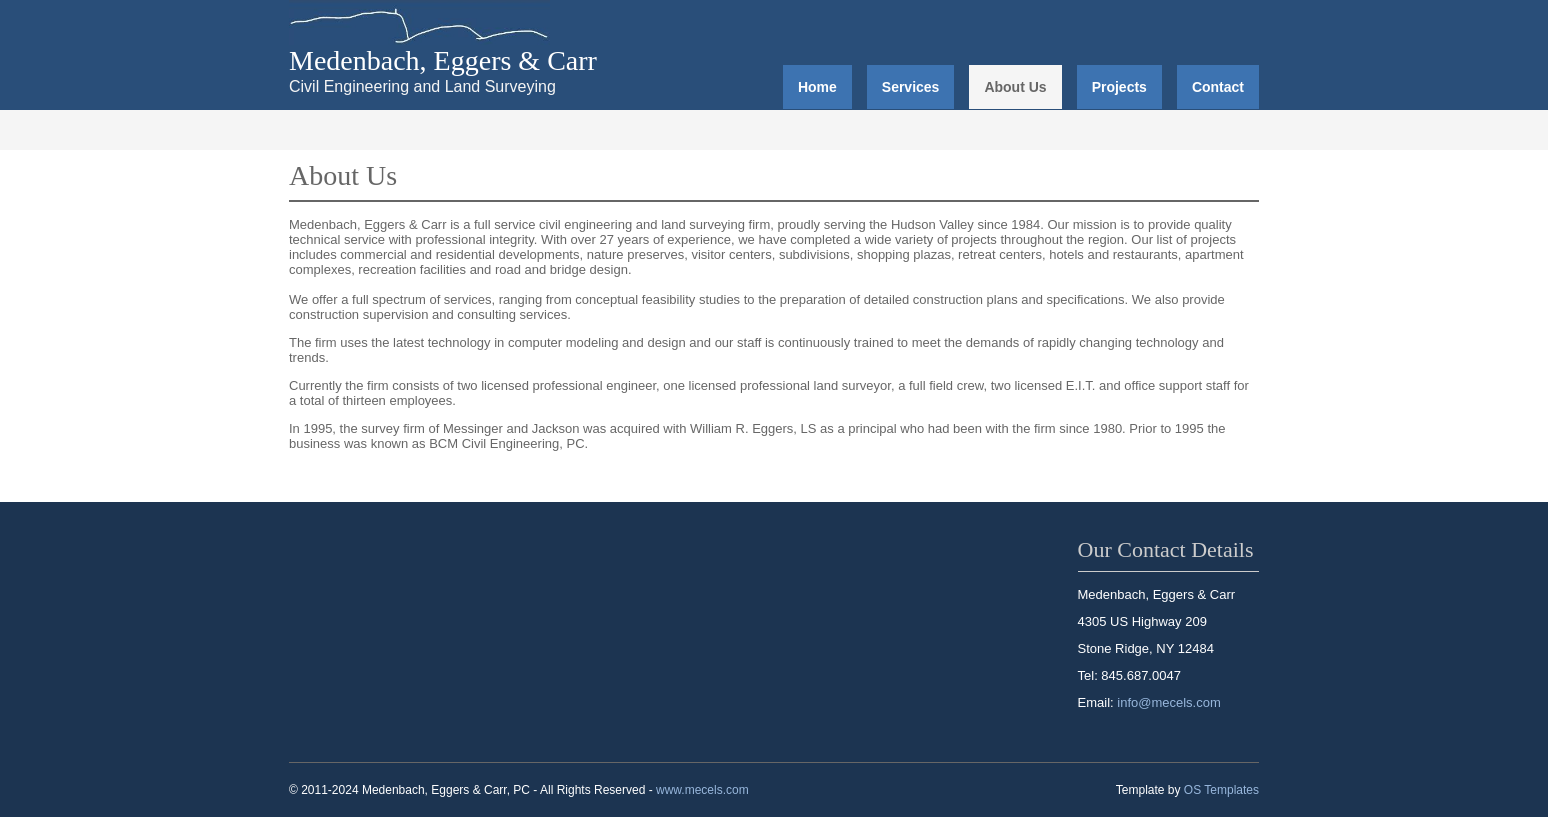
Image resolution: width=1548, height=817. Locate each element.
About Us (1015, 87)
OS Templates (1221, 790)
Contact (1218, 87)
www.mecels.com (702, 790)
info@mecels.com (1169, 702)
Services (911, 87)
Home (817, 87)
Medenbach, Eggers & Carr (443, 60)
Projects (1119, 87)
